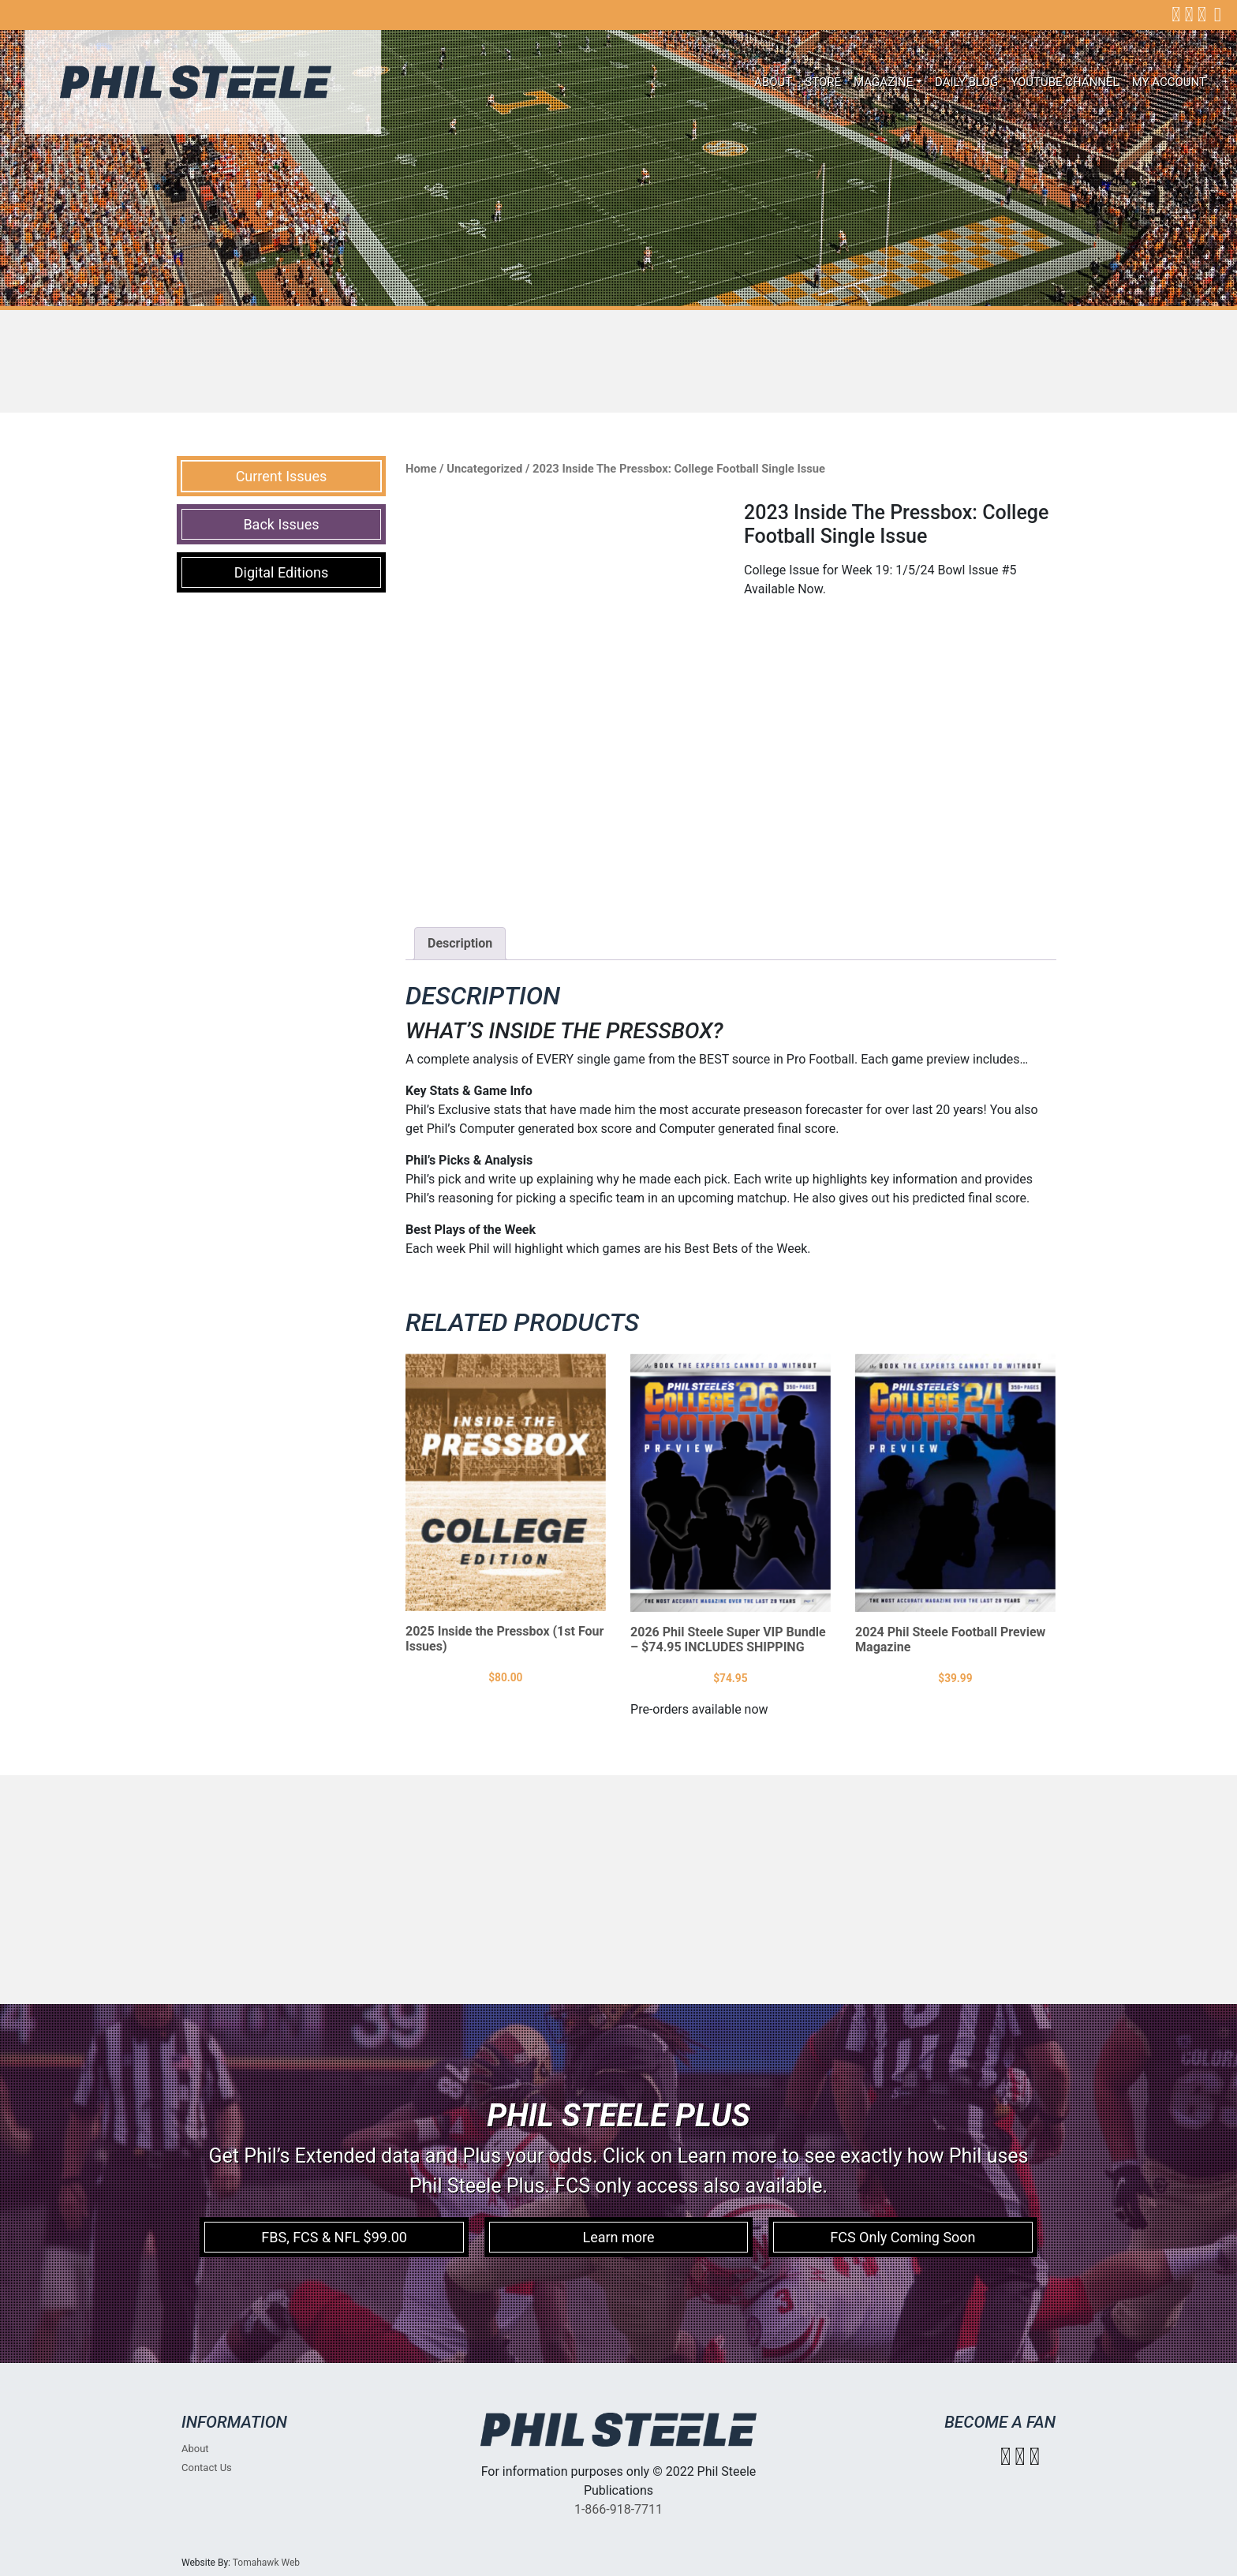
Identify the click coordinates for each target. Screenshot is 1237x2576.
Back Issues (281, 524)
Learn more (618, 2237)
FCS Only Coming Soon (902, 2237)
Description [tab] (460, 943)
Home (420, 469)
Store (823, 82)
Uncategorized (484, 469)
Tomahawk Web (266, 2562)
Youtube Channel (1065, 82)
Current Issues (281, 476)
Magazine (883, 82)
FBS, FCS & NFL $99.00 (334, 2237)
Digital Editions (281, 572)
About (773, 82)
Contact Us (206, 2467)
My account (1169, 82)
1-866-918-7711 (618, 2509)
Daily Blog (966, 82)
